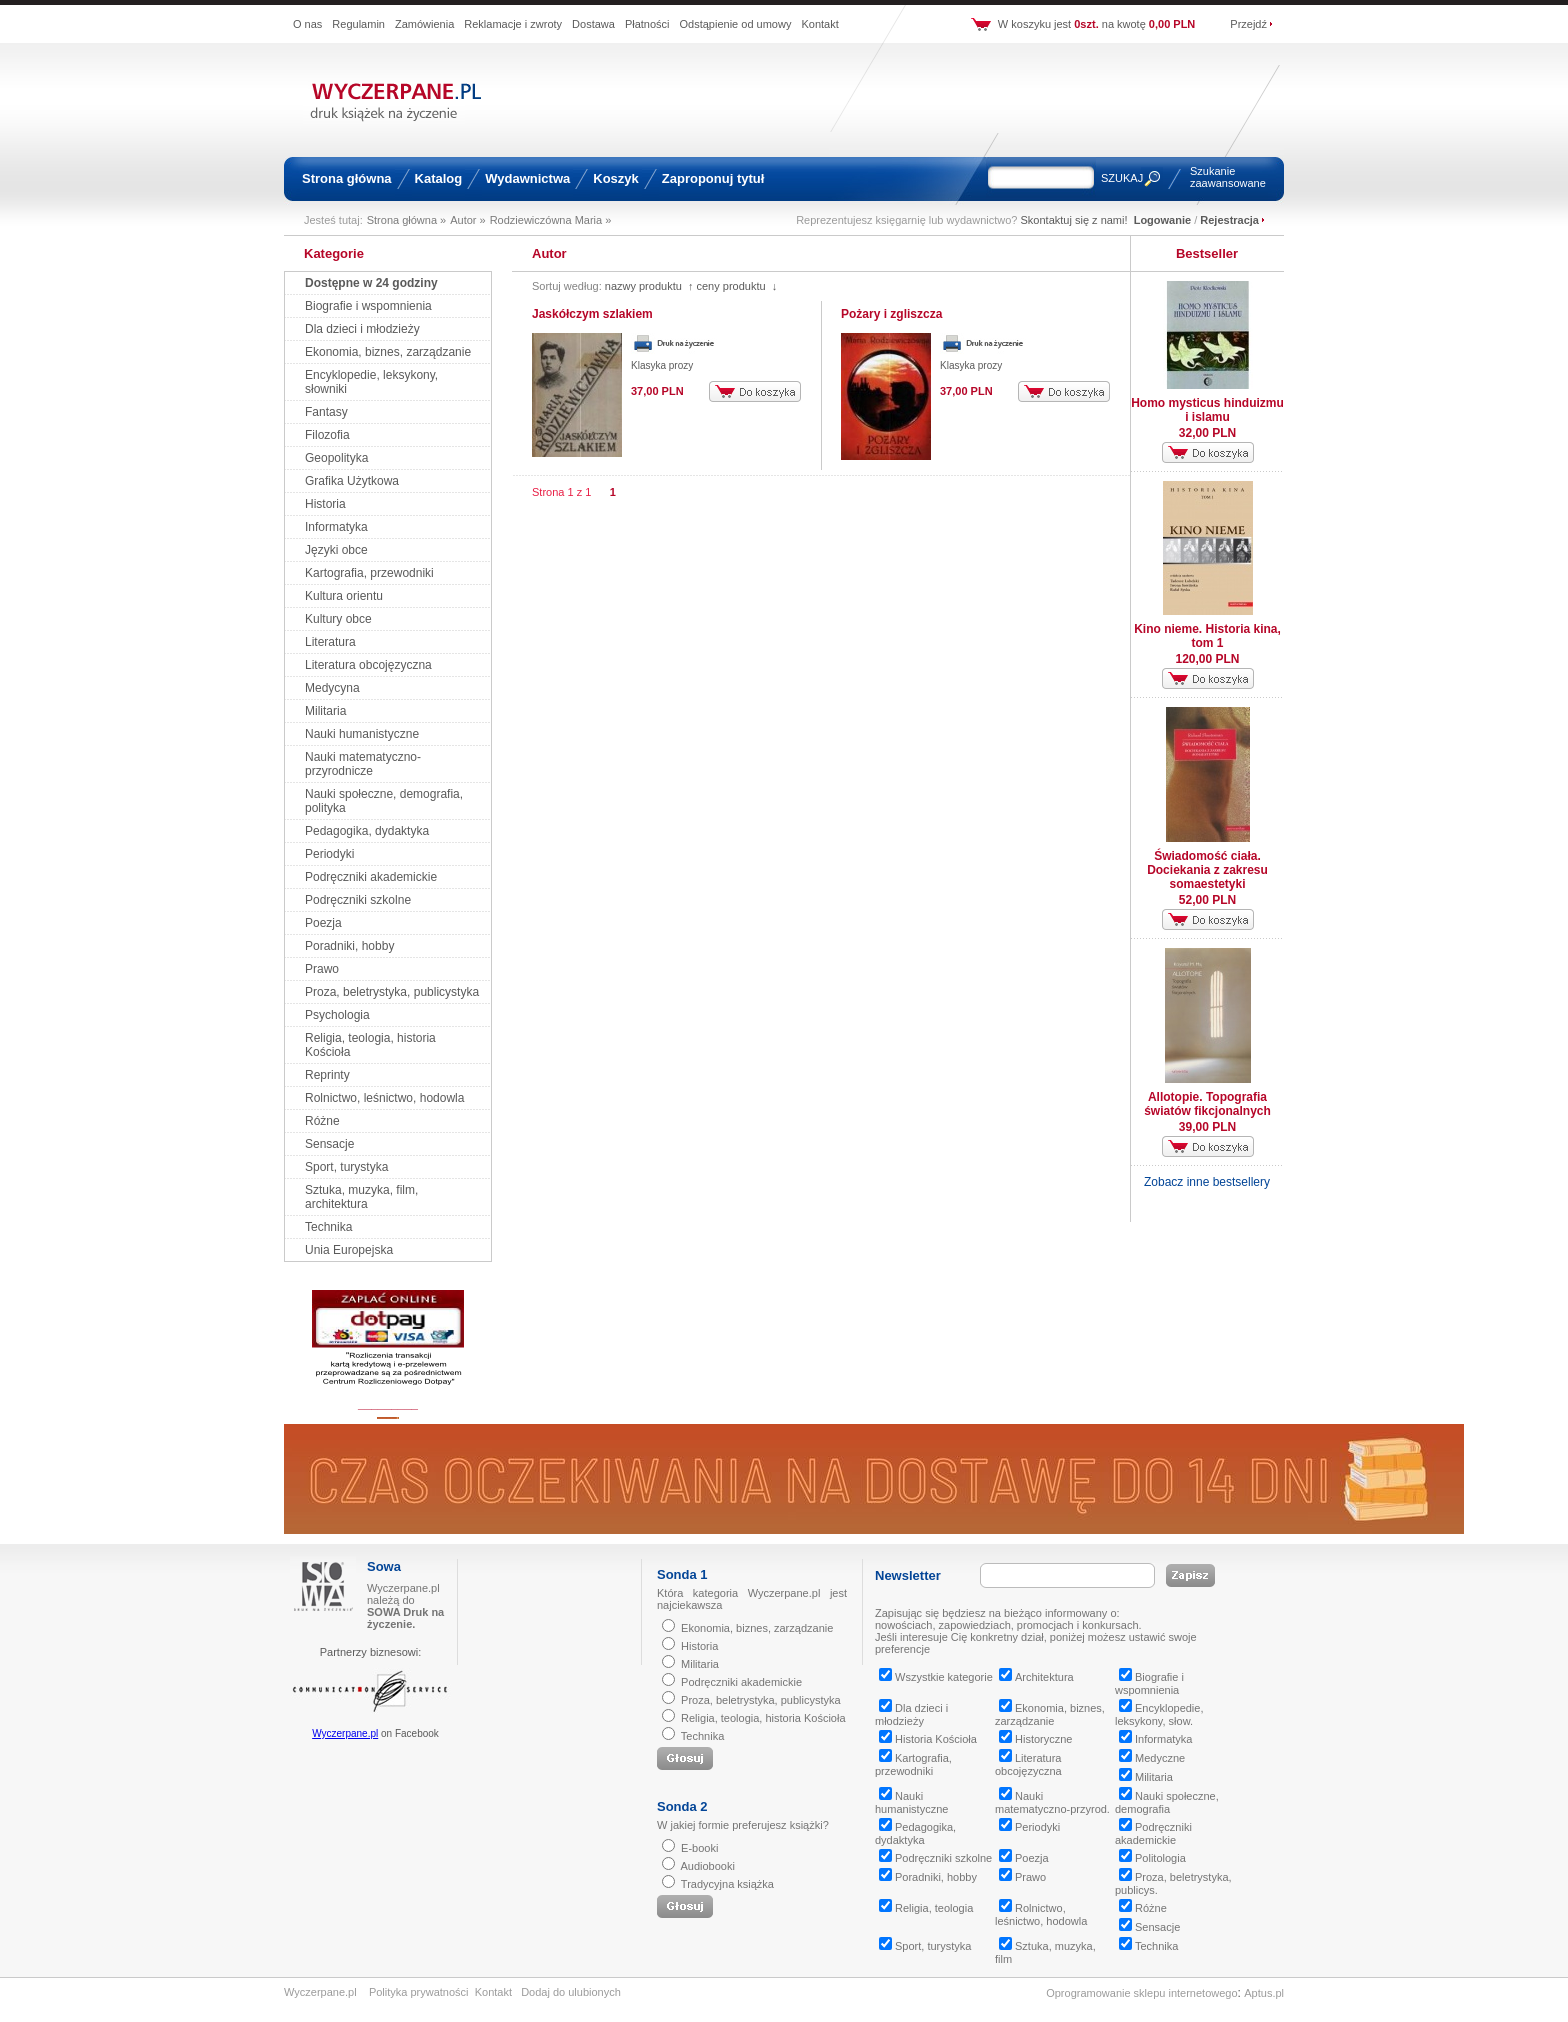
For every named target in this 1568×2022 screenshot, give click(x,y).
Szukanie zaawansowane (1228, 177)
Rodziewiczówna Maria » (551, 220)
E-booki (699, 1848)
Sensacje (329, 1144)
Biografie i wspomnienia (368, 306)
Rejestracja (1229, 220)
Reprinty (327, 1075)
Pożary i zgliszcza (891, 314)
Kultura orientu (344, 596)
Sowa (384, 1566)
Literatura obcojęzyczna (368, 665)
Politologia (1152, 1858)
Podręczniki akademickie (371, 877)
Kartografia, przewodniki (369, 573)
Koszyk (616, 178)
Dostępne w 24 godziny (371, 283)
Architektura (1036, 1677)
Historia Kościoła (928, 1739)
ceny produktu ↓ (736, 286)
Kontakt (819, 24)
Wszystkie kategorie (936, 1677)
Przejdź (1248, 24)
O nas (307, 24)
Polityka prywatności (419, 1992)
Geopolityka (336, 458)
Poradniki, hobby (349, 946)
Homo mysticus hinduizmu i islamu (1207, 410)
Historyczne (1035, 1739)
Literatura (330, 642)
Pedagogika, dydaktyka (367, 831)
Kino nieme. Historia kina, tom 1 (1207, 636)
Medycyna (332, 688)
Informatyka (336, 527)
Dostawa (593, 24)
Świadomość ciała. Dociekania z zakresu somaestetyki (1207, 870)
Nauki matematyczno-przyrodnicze (363, 764)
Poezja (323, 923)
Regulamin (358, 24)
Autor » (467, 220)
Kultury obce (338, 619)
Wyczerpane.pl (345, 1733)
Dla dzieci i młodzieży (362, 329)
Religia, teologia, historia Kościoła (763, 1718)
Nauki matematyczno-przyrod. (1052, 1802)
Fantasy (326, 412)
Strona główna (347, 178)
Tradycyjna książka (727, 1884)
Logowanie (1162, 220)
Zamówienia (424, 24)
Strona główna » (407, 220)
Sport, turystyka (346, 1167)
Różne (322, 1121)
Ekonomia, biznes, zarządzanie (388, 352)
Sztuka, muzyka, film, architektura (361, 1197)
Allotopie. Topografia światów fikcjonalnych (1207, 1104)
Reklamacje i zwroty (513, 24)
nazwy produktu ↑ (649, 286)
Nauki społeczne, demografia (1167, 1802)
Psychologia (337, 1015)
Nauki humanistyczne (362, 734)
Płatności (647, 24)
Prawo (322, 969)
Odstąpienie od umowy (736, 24)
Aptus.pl (1264, 1993)
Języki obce (336, 550)
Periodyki (329, 854)
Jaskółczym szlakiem (592, 314)
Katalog (439, 178)
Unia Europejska (349, 1250)
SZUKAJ (1122, 178)
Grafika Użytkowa (352, 481)
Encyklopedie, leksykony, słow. (1159, 1714)
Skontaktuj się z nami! (1074, 220)
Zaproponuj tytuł (713, 178)
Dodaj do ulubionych (571, 1992)
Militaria (325, 711)
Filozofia (327, 435)
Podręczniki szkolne (358, 900)
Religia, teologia (926, 1908)
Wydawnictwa (527, 178)
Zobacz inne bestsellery (1207, 1182)
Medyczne (1152, 1758)
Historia (325, 504)
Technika (328, 1227)
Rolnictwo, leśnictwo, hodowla (384, 1098)
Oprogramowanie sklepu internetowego (1141, 1993)
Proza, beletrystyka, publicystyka (392, 992)
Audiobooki (707, 1866)
